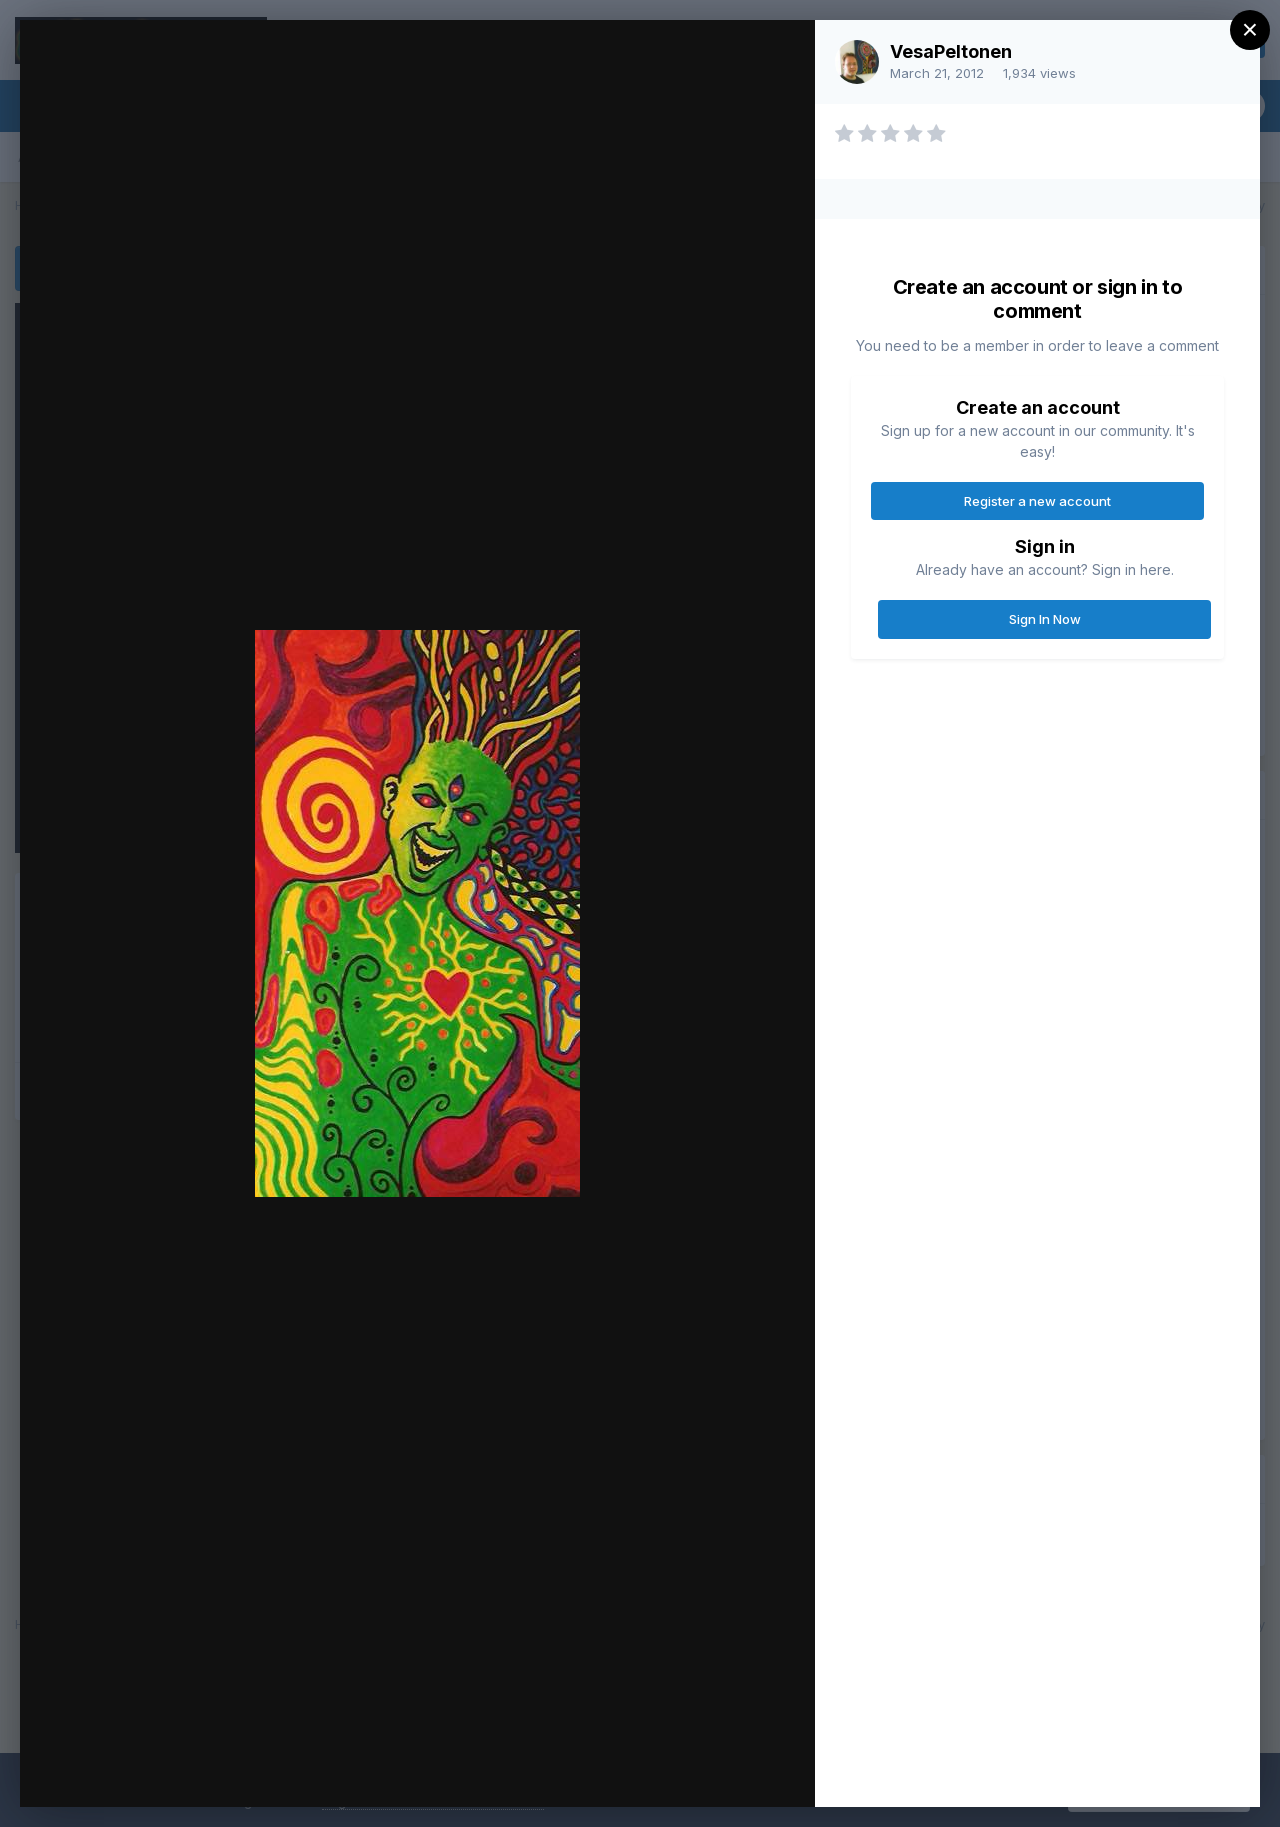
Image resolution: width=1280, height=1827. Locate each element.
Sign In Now (1045, 619)
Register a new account (1037, 501)
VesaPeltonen (951, 51)
